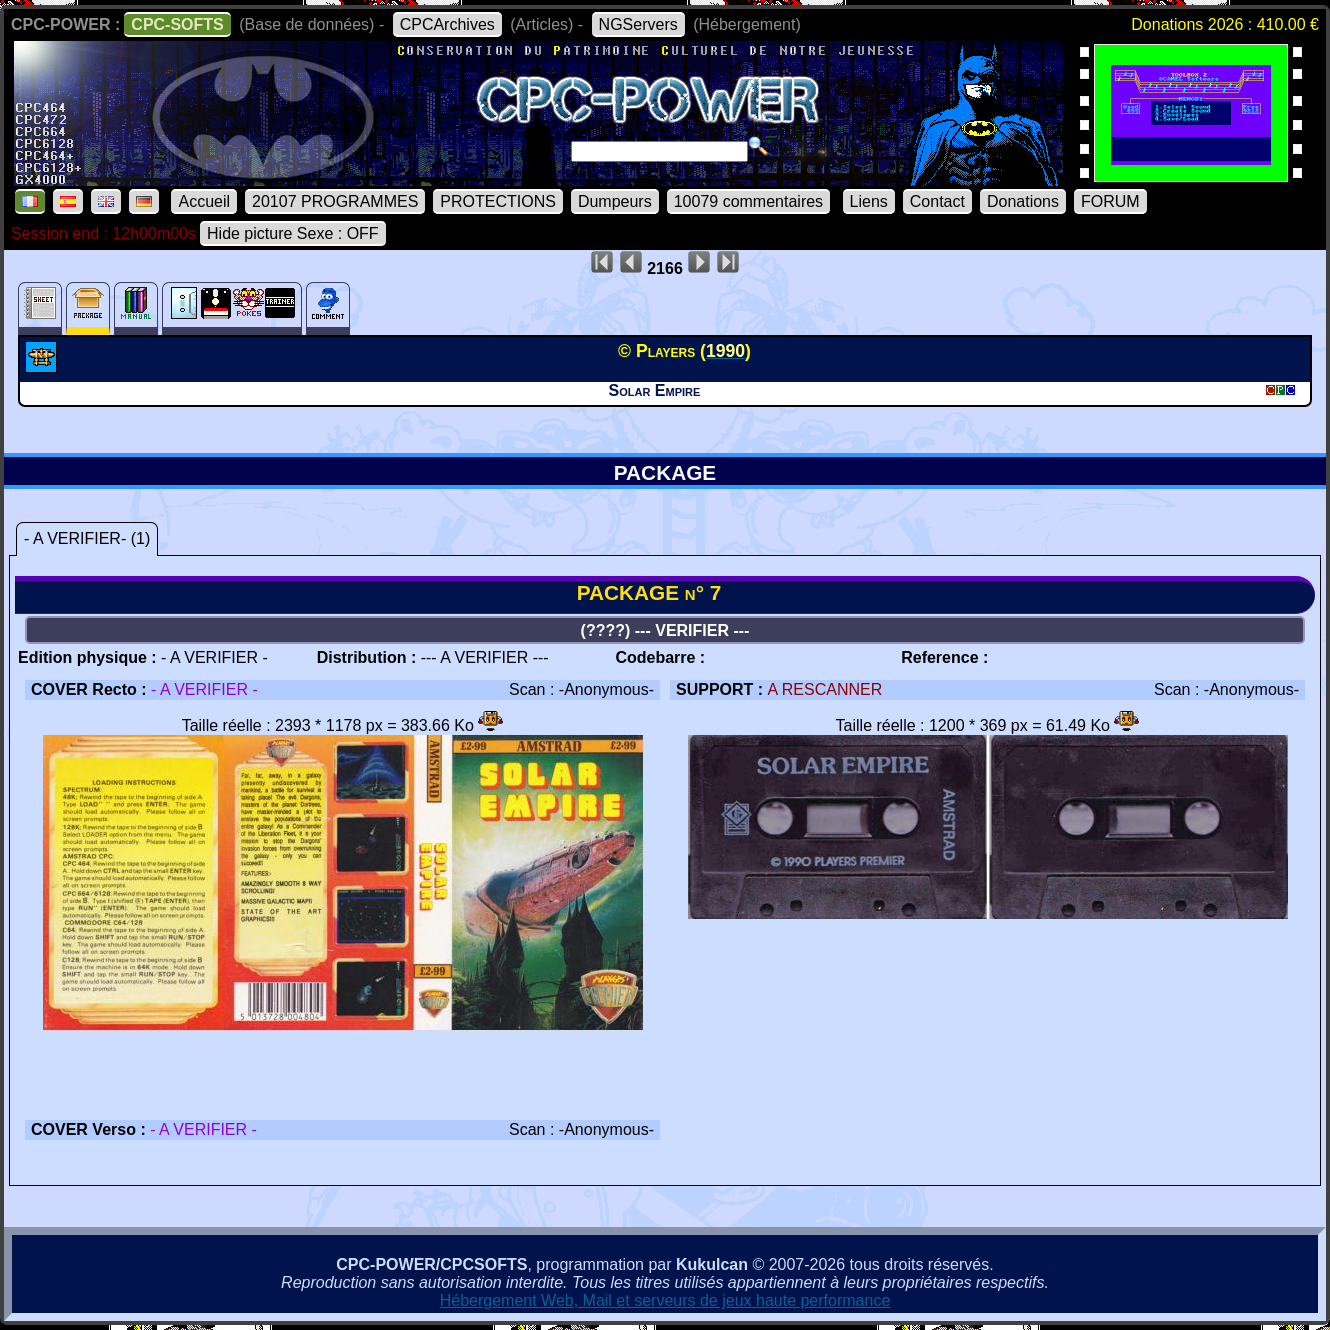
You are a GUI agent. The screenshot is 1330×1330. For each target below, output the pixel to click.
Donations (1023, 201)
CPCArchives (447, 24)
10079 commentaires (748, 201)
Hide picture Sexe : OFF (293, 233)
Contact (937, 201)
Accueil (204, 201)
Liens (869, 201)
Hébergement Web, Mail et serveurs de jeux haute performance (665, 1300)
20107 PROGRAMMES (335, 201)
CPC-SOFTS (177, 24)
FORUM (1110, 201)
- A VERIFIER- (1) (87, 538)
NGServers (638, 24)
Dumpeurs (615, 201)
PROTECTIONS (498, 201)
